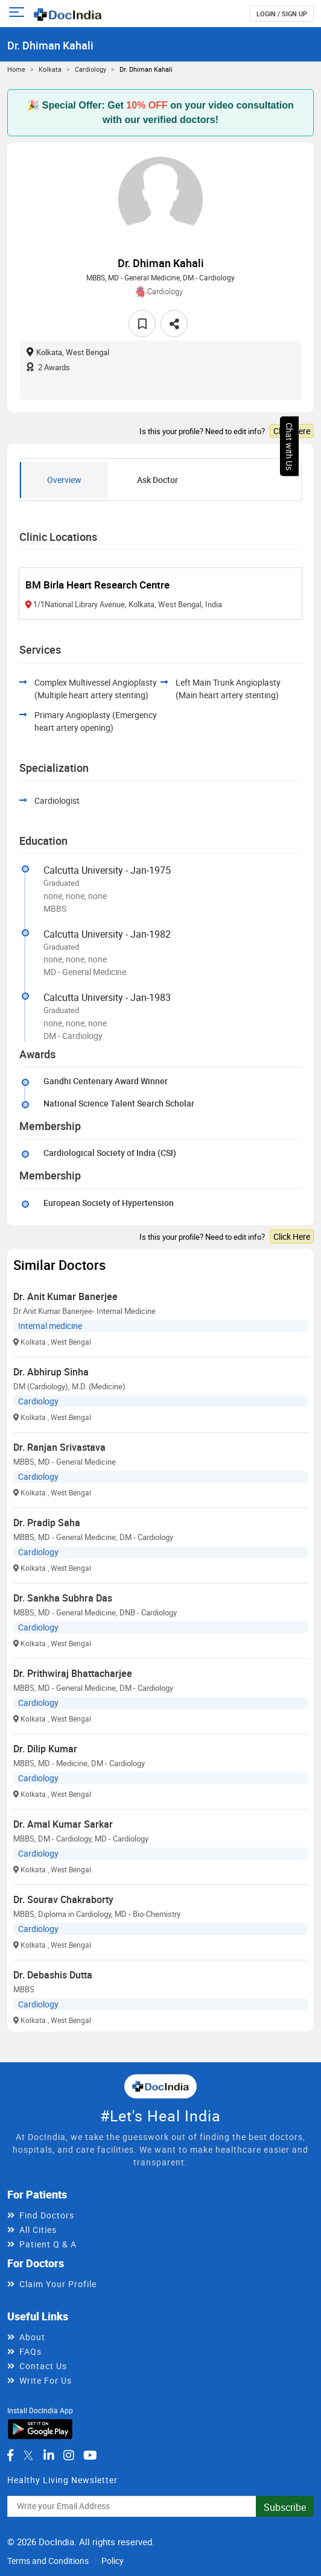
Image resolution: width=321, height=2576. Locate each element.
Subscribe (285, 2507)
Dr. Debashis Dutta (52, 1974)
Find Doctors (46, 2215)
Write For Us (45, 2380)
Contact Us (43, 2366)
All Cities (38, 2229)
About (32, 2337)
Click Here (291, 431)
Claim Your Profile (58, 2284)
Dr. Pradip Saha (46, 1522)
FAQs (30, 2351)
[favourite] (142, 323)
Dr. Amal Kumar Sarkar (63, 1824)
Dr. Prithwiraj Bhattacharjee (72, 1673)
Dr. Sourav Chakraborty (63, 1899)
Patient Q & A (48, 2244)
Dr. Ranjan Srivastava (59, 1447)
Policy (112, 2560)
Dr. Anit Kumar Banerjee (65, 1296)
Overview (64, 479)
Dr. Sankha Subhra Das (62, 1598)
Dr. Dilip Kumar (45, 1748)
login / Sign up (281, 13)
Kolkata (50, 69)
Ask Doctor (157, 479)
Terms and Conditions (48, 2560)
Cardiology (90, 69)
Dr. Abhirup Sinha (51, 1371)
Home (16, 69)
